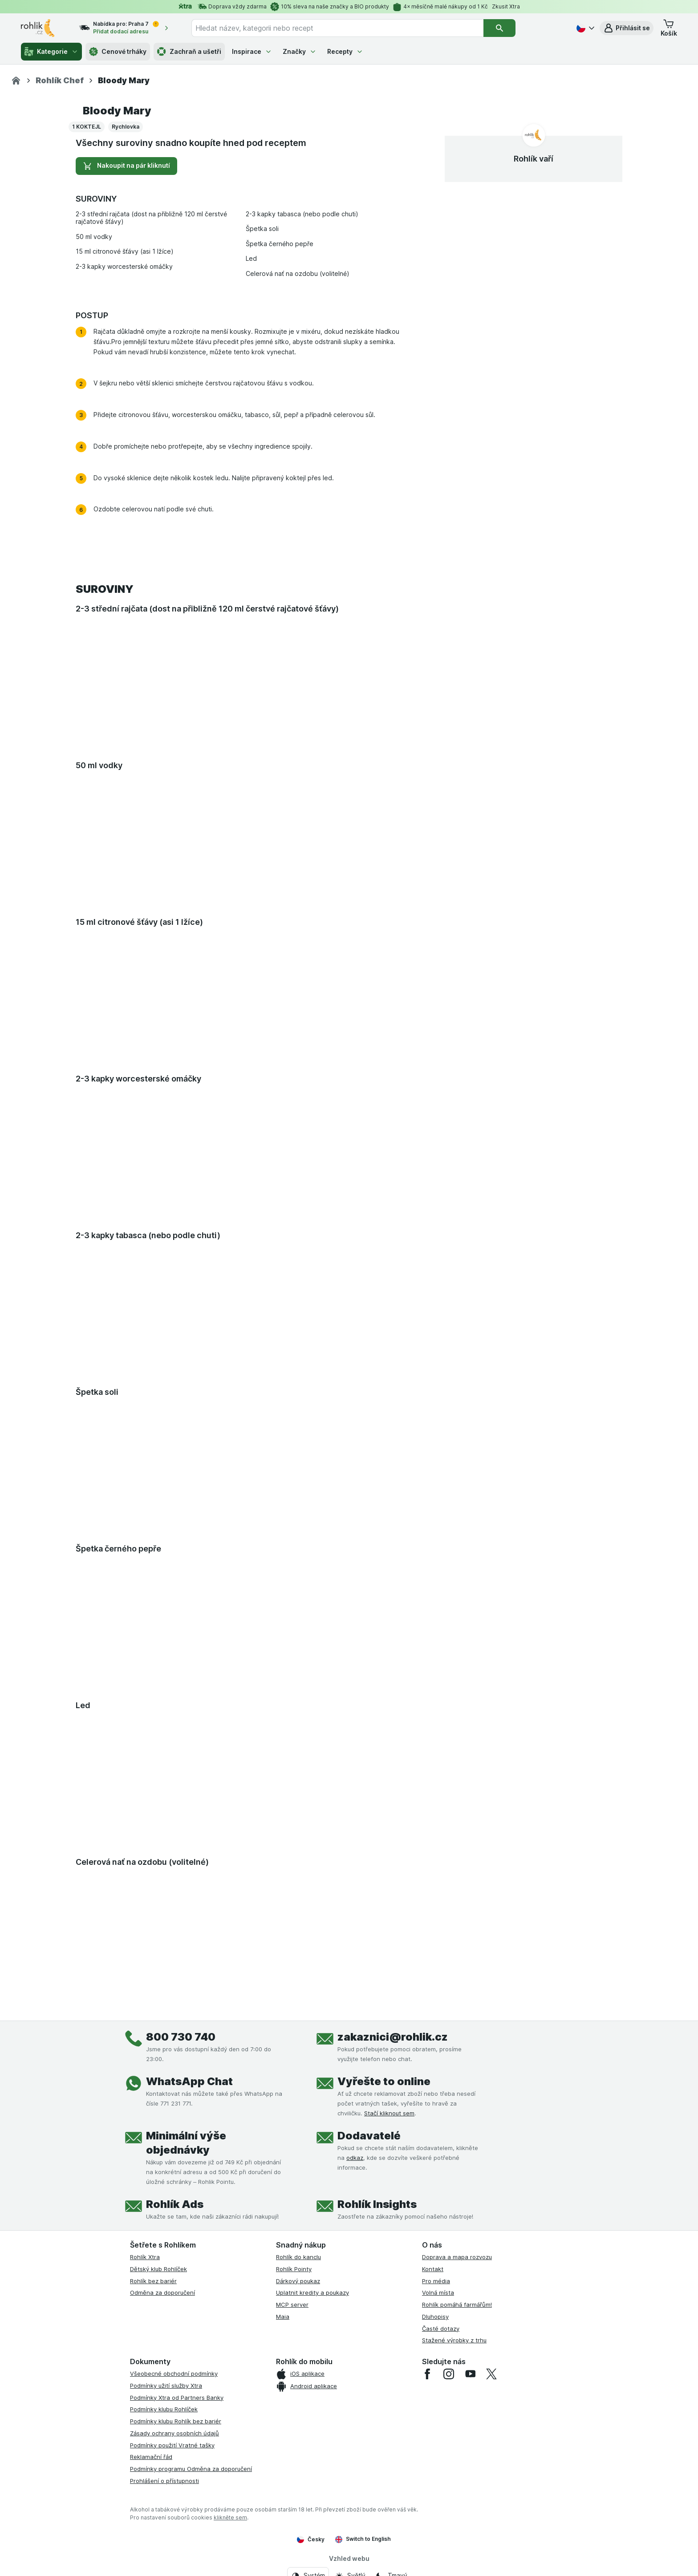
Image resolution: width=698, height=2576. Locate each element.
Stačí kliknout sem (389, 2113)
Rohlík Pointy (294, 2268)
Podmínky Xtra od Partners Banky (176, 2397)
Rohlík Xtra (145, 2256)
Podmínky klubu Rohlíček (164, 2409)
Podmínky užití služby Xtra (166, 2385)
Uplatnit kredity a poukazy (312, 2292)
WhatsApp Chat (189, 2081)
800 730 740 (180, 2036)
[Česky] (584, 28)
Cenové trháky (117, 51)
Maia (282, 2316)
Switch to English (363, 2539)
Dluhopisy (435, 2316)
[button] (626, 28)
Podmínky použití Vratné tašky (172, 2445)
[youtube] (470, 2374)
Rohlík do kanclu (298, 2256)
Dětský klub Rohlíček (158, 2268)
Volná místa (438, 2292)
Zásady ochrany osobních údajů (174, 2433)
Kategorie (51, 51)
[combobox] (337, 28)
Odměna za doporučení (162, 2292)
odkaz (354, 2157)
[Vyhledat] (499, 28)
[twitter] (491, 2374)
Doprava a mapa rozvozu (457, 2256)
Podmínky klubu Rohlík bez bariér (175, 2421)
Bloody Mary (117, 110)
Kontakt (432, 2268)
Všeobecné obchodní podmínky (174, 2373)
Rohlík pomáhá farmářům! (457, 2304)
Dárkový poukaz (298, 2280)
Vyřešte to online (383, 2081)
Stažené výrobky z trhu (454, 2340)
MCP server (292, 2304)
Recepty (345, 51)
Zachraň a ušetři (189, 51)
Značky (300, 51)
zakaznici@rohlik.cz (392, 2036)
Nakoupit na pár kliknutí (126, 166)
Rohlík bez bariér (153, 2280)
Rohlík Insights (377, 2204)
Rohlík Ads (174, 2204)
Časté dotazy (440, 2328)
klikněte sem (230, 2517)
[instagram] (448, 2374)
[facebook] (427, 2374)
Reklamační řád (151, 2456)
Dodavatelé (369, 2135)
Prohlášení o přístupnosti (164, 2480)
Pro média (436, 2280)
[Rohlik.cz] (16, 80)
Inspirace (252, 51)
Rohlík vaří (533, 158)
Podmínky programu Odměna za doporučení (191, 2468)
